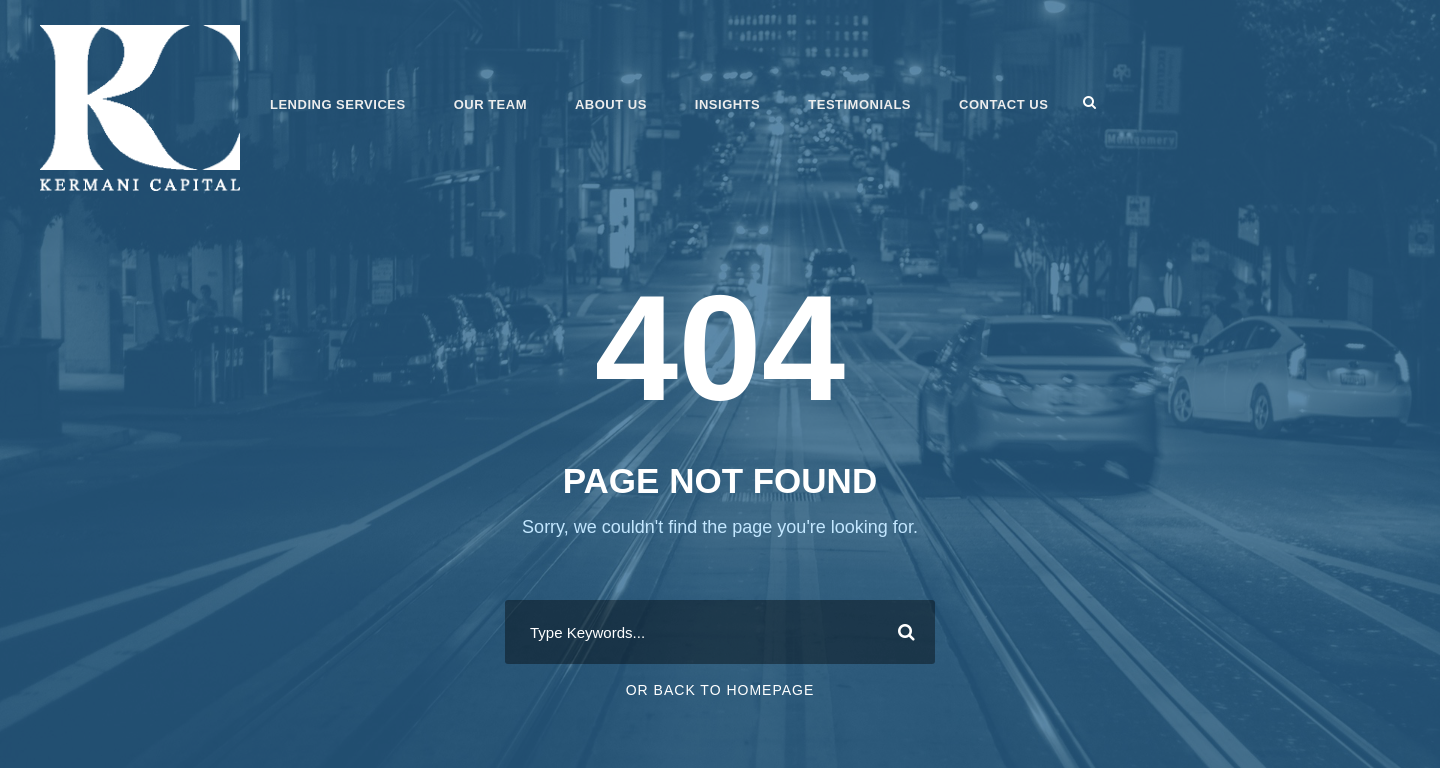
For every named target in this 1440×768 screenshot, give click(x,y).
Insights (727, 104)
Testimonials (859, 104)
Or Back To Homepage (720, 690)
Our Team (490, 104)
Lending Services (338, 104)
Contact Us (1003, 104)
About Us (611, 104)
